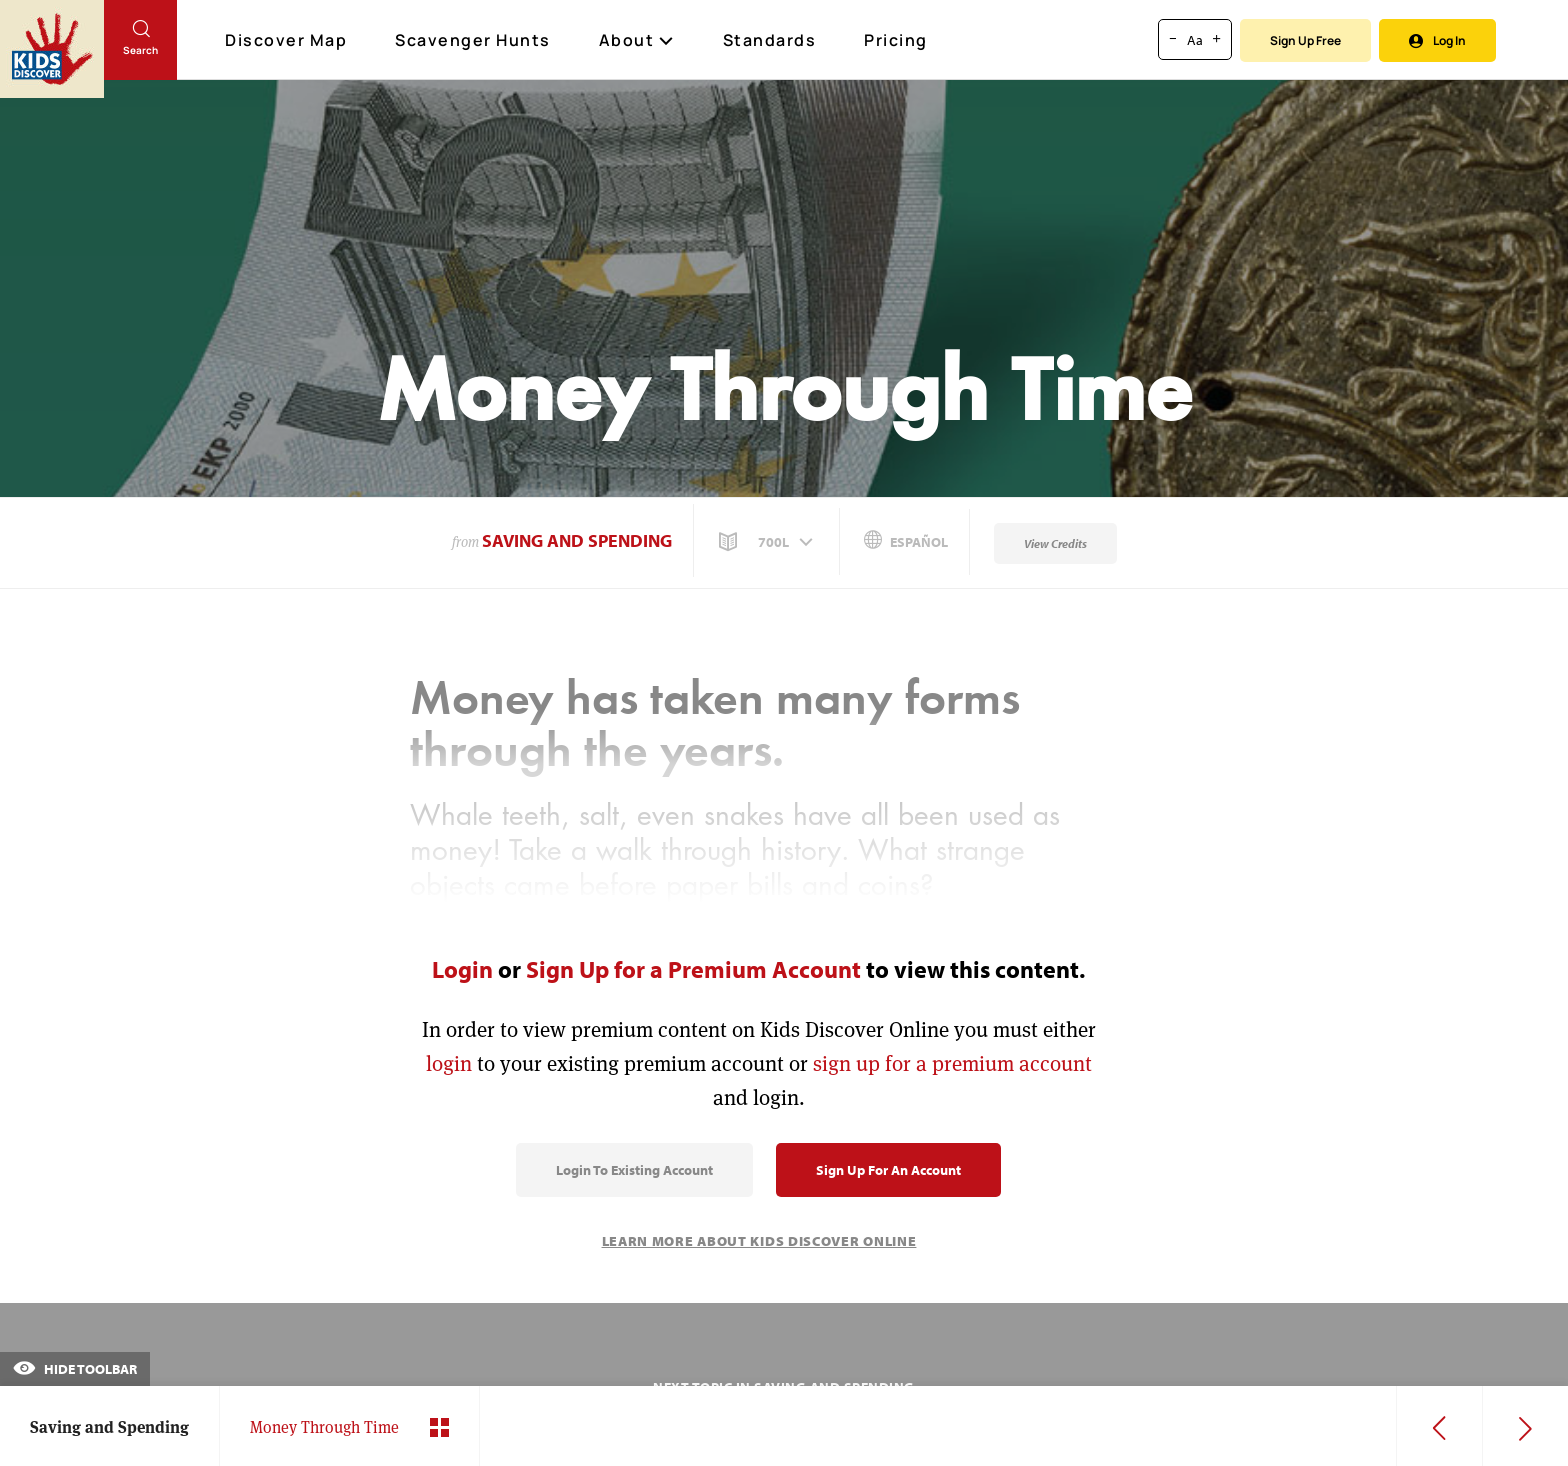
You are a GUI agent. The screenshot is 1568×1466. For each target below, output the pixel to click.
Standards (770, 40)
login (449, 1063)
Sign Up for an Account (888, 1170)
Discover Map (288, 40)
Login (462, 969)
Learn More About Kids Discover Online (759, 1241)
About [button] (637, 40)
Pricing (896, 40)
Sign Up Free (1305, 40)
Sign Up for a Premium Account (693, 969)
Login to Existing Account (634, 1170)
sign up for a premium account (952, 1063)
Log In (1437, 40)
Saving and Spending (577, 540)
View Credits (1055, 543)
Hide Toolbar (75, 1369)
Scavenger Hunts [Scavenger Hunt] (474, 41)
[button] (768, 542)
